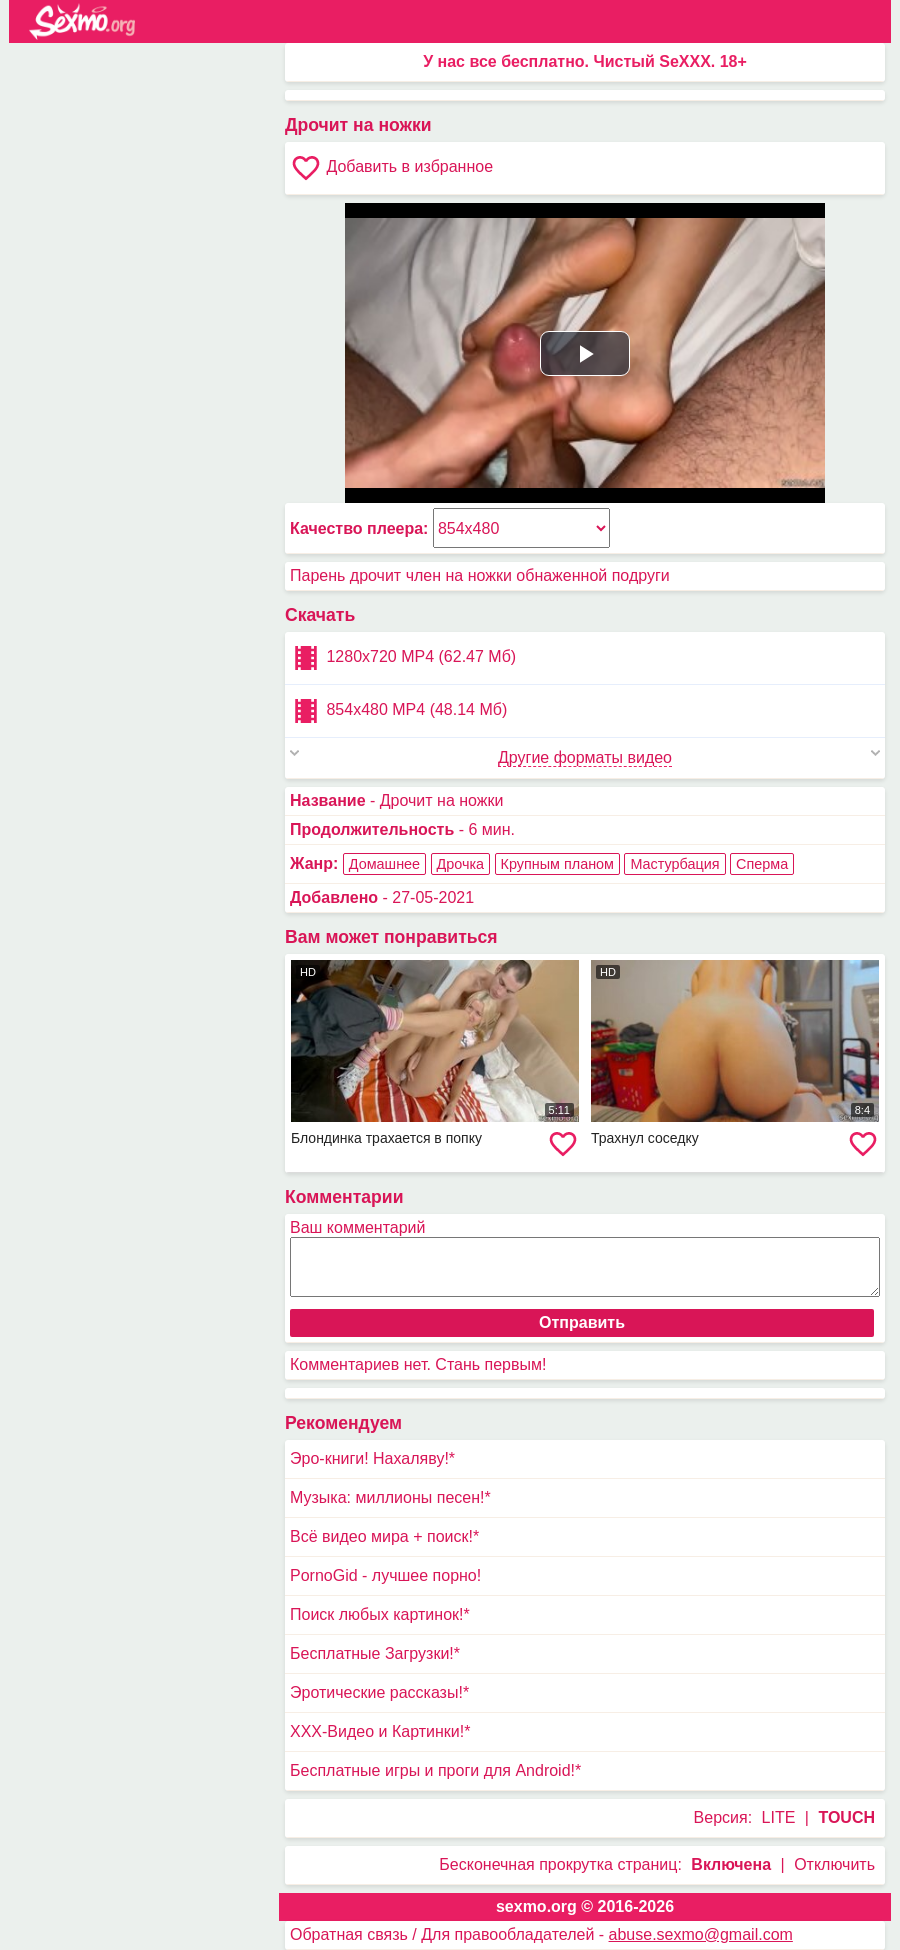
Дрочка (461, 864)
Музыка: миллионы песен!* (390, 1497)
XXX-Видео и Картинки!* (380, 1731)
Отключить (834, 1864)
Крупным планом (557, 864)
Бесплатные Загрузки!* (375, 1653)
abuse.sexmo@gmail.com (701, 1934)
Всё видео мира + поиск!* (384, 1536)
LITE (779, 1817)
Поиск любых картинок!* (380, 1614)
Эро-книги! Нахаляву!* (372, 1458)
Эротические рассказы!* (379, 1692)
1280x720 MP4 (403, 658)
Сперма (762, 864)
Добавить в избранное (391, 168)
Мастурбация (674, 864)
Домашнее (384, 864)
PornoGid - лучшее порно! (385, 1575)
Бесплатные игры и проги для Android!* (435, 1770)
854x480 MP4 (398, 711)
